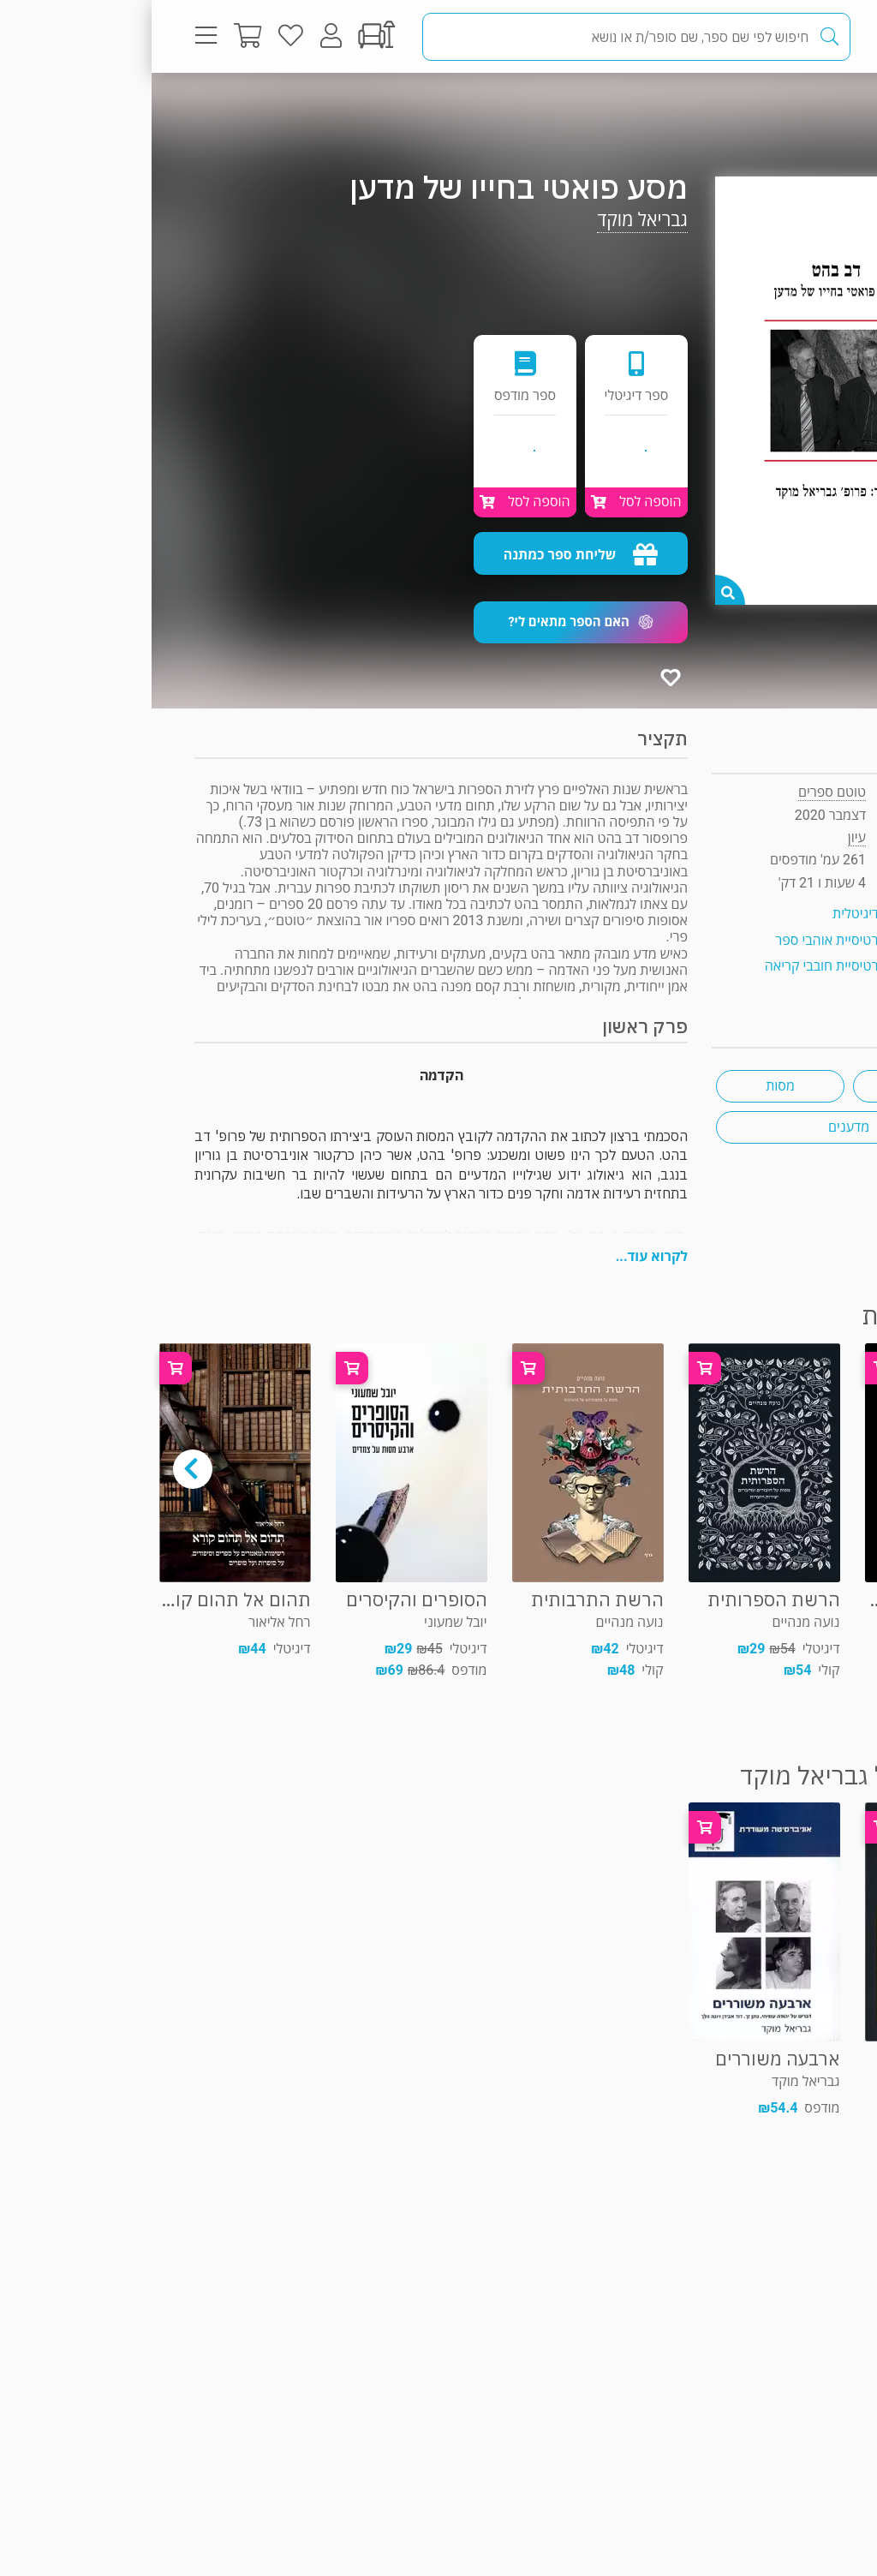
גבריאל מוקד (490, 219)
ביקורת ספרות (765, 1086)
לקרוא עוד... (500, 1256)
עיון (799, 107)
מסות (628, 1086)
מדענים (697, 1127)
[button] (429, 622)
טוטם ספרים (680, 792)
